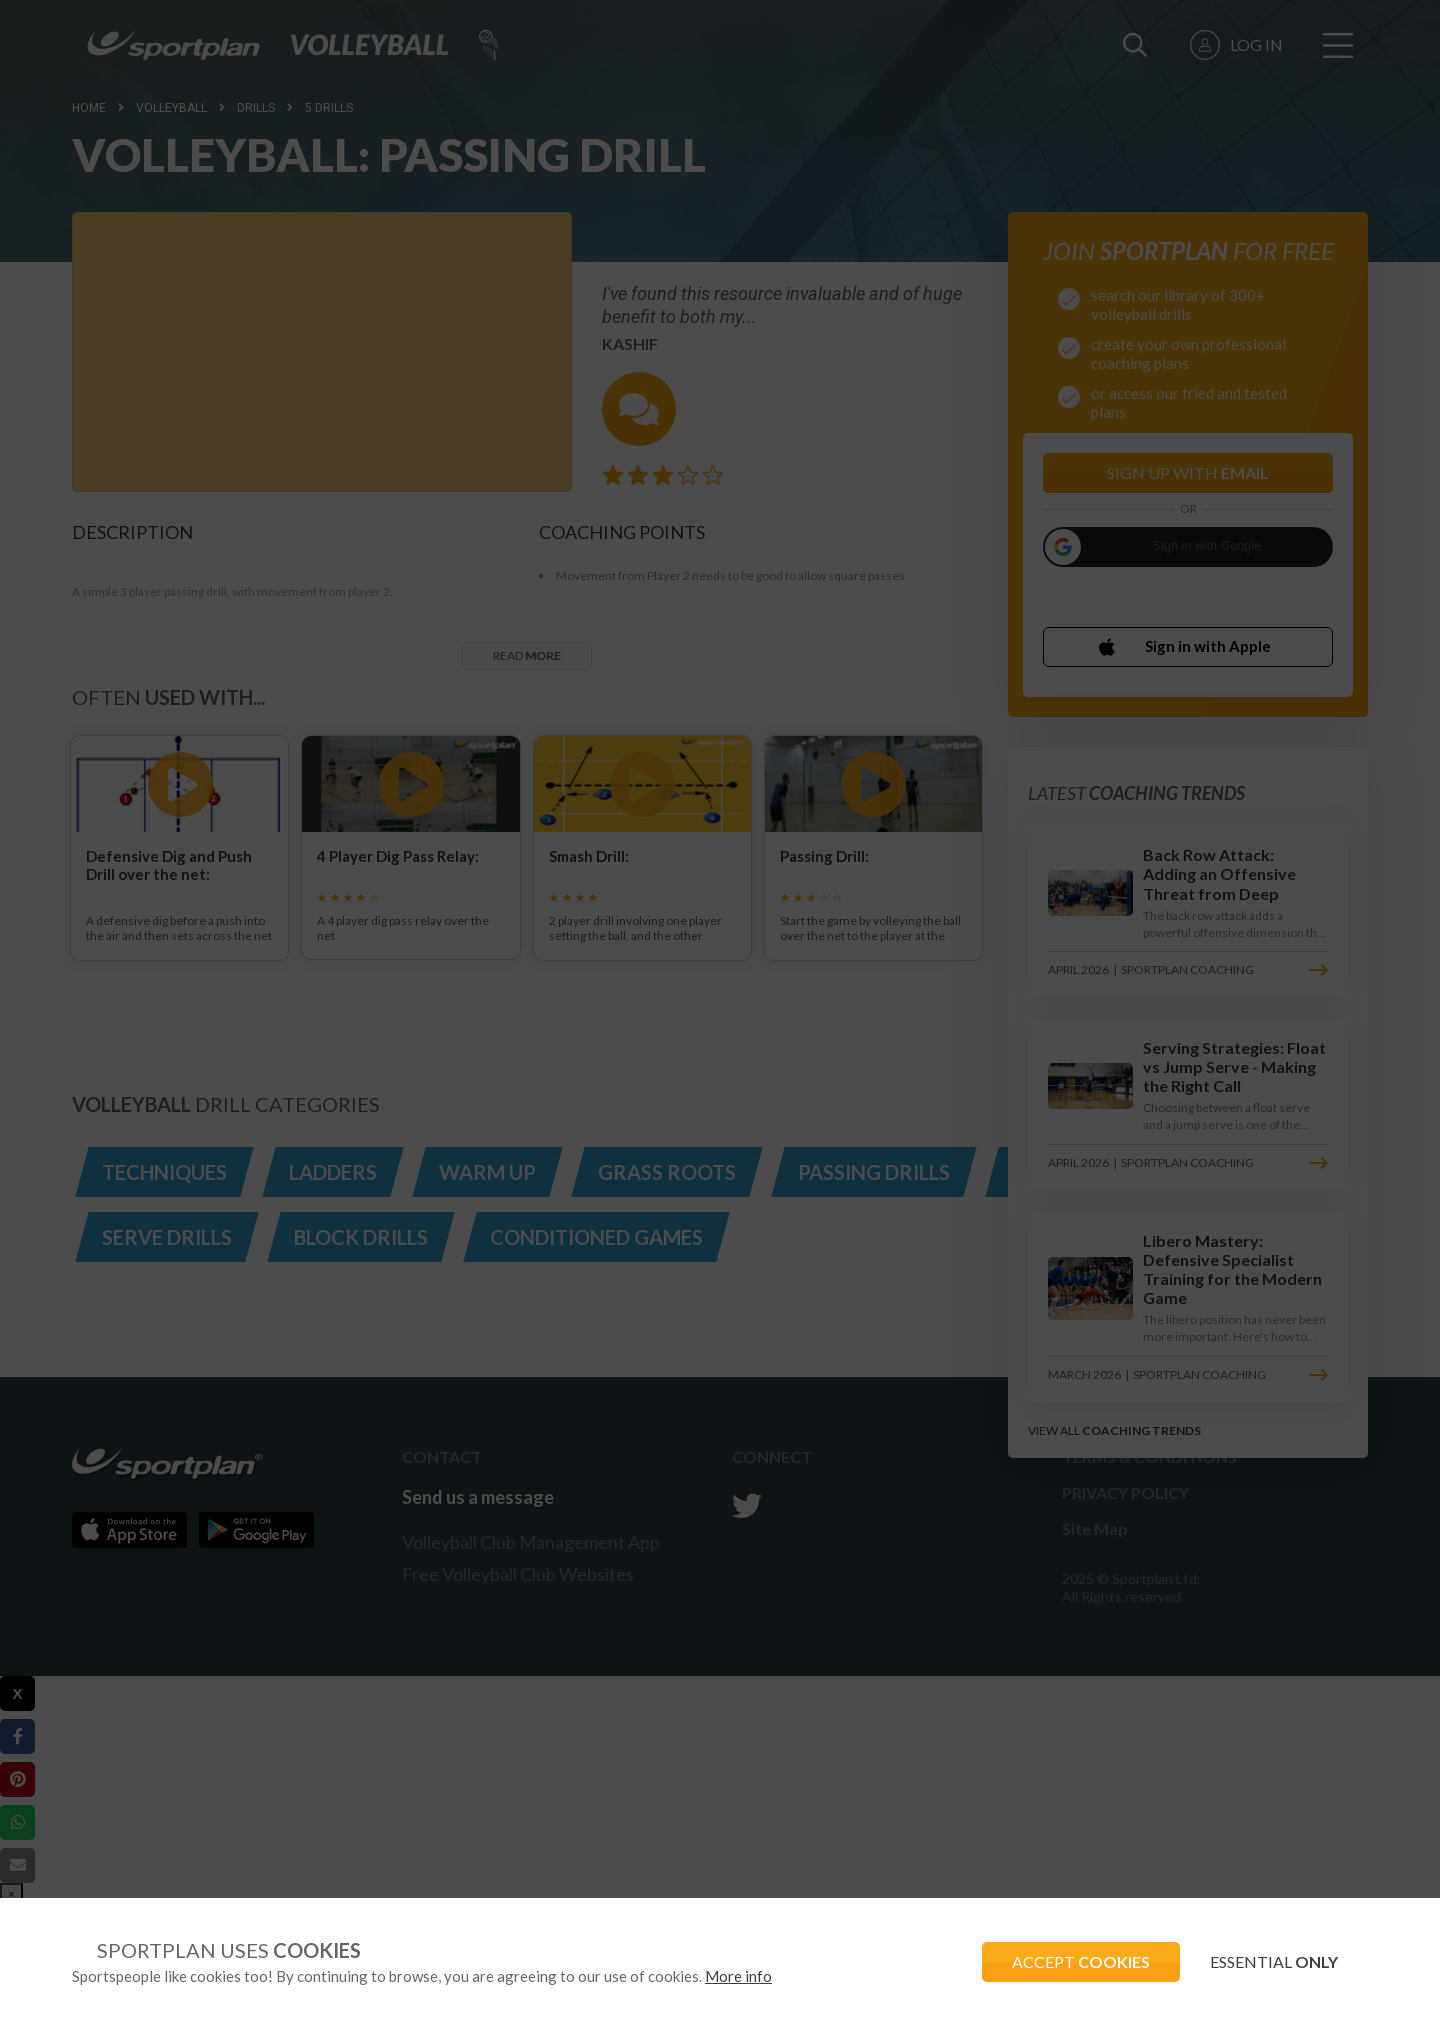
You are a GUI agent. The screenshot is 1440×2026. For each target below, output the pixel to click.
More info (738, 1976)
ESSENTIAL (1274, 1961)
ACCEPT (1081, 1961)
